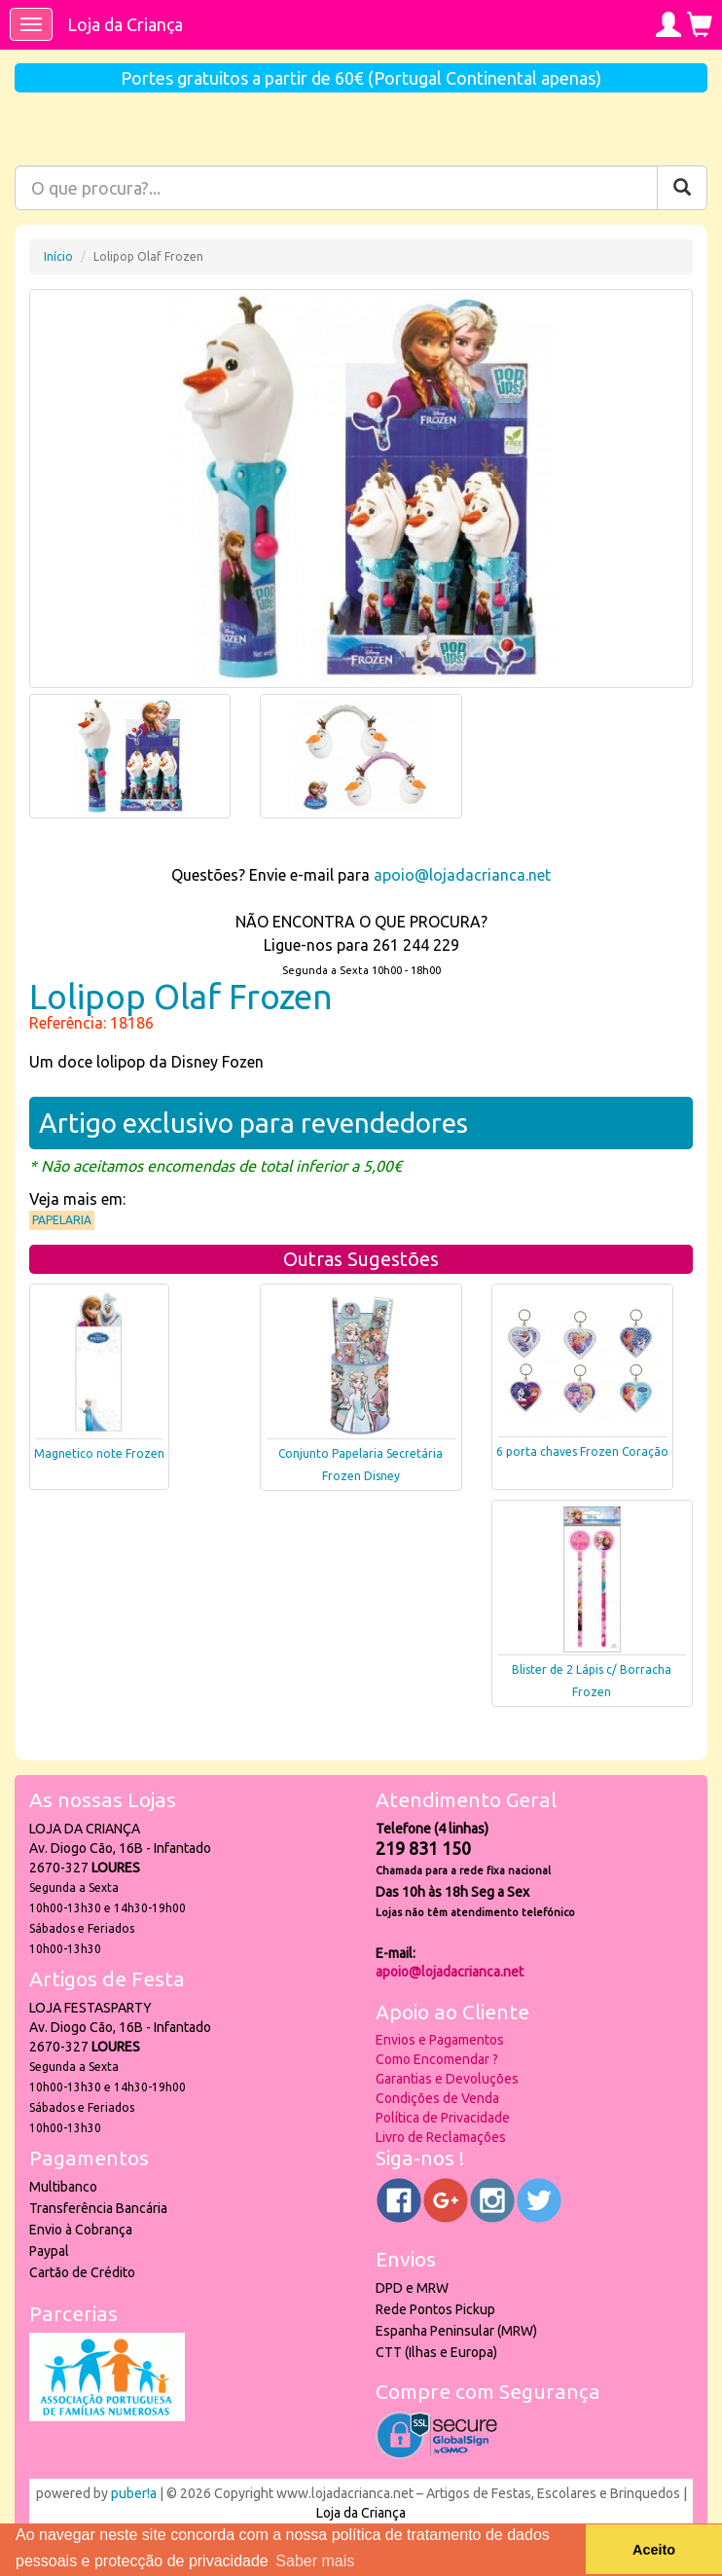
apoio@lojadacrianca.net (462, 875)
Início (58, 256)
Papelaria (61, 1220)
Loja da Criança (125, 24)
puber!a (134, 2493)
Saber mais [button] (314, 2561)
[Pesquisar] (682, 187)
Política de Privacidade (443, 2117)
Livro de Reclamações (441, 2137)
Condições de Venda (437, 2098)
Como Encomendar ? (437, 2059)
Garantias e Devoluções (447, 2078)
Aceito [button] (653, 2550)
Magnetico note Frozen (99, 1453)
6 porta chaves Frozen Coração (582, 1451)
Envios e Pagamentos (440, 2040)
